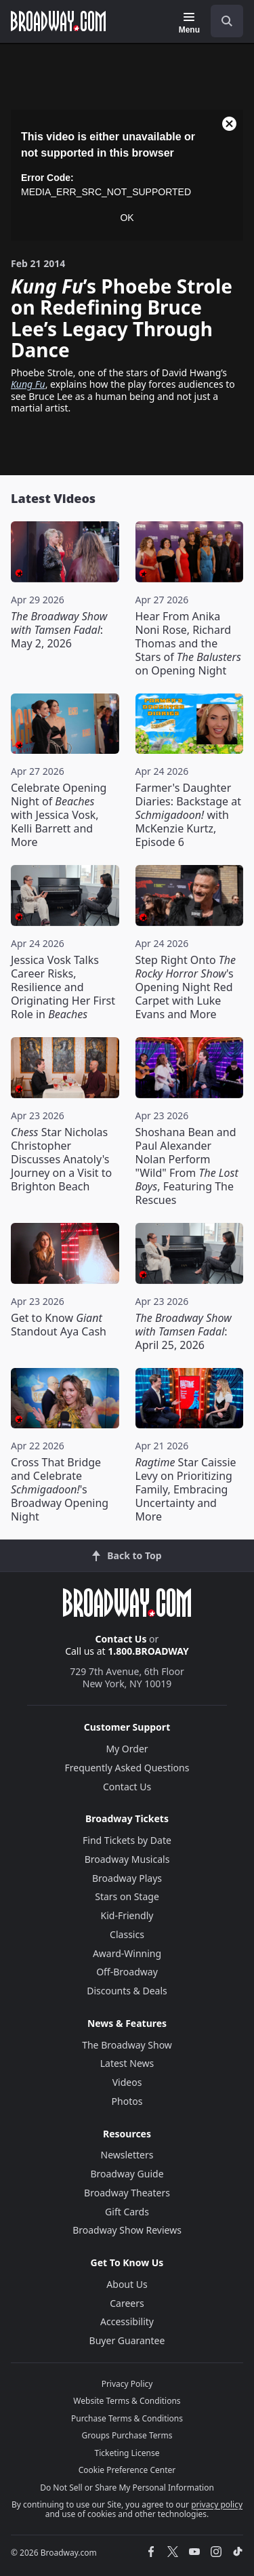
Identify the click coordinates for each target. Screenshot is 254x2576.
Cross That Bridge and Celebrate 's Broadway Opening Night (59, 1489)
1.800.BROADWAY (148, 1651)
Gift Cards (127, 2211)
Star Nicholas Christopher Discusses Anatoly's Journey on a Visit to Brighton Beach (61, 1159)
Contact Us (121, 1638)
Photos (127, 2101)
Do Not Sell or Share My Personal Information (127, 2487)
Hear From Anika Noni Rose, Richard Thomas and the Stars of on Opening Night (188, 643)
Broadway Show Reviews (127, 2229)
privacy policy (216, 2504)
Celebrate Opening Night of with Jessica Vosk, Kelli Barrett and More (58, 814)
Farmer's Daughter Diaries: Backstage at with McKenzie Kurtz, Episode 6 (188, 814)
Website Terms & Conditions (126, 2401)
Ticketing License (127, 2453)
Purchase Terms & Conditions (127, 2418)
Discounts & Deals (127, 1990)
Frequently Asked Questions (127, 1767)
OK (126, 217)
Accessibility (127, 2321)
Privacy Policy (127, 2384)
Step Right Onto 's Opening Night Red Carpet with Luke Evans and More (185, 987)
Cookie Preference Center (127, 2470)
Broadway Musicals (127, 1859)
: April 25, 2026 (183, 1331)
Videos (127, 2082)
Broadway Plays (127, 1878)
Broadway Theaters (127, 2192)
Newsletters (127, 2154)
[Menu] (189, 23)
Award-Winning (127, 1953)
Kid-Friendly (127, 1915)
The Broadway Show (127, 2044)
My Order (127, 1748)
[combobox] (221, 21)
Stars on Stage (127, 1896)
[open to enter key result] (227, 21)
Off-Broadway (127, 1971)
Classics (127, 1934)
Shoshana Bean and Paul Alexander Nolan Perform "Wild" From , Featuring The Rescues (186, 1166)
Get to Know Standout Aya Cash (58, 1324)
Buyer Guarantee (127, 2340)
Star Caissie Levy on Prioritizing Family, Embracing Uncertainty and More (185, 1489)
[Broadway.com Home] (58, 21)
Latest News (127, 2063)
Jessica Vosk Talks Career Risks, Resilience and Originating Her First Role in (63, 987)
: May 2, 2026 (59, 630)
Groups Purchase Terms (127, 2435)
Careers (127, 2303)
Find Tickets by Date (127, 1840)
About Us (126, 2284)
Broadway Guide (126, 2173)
